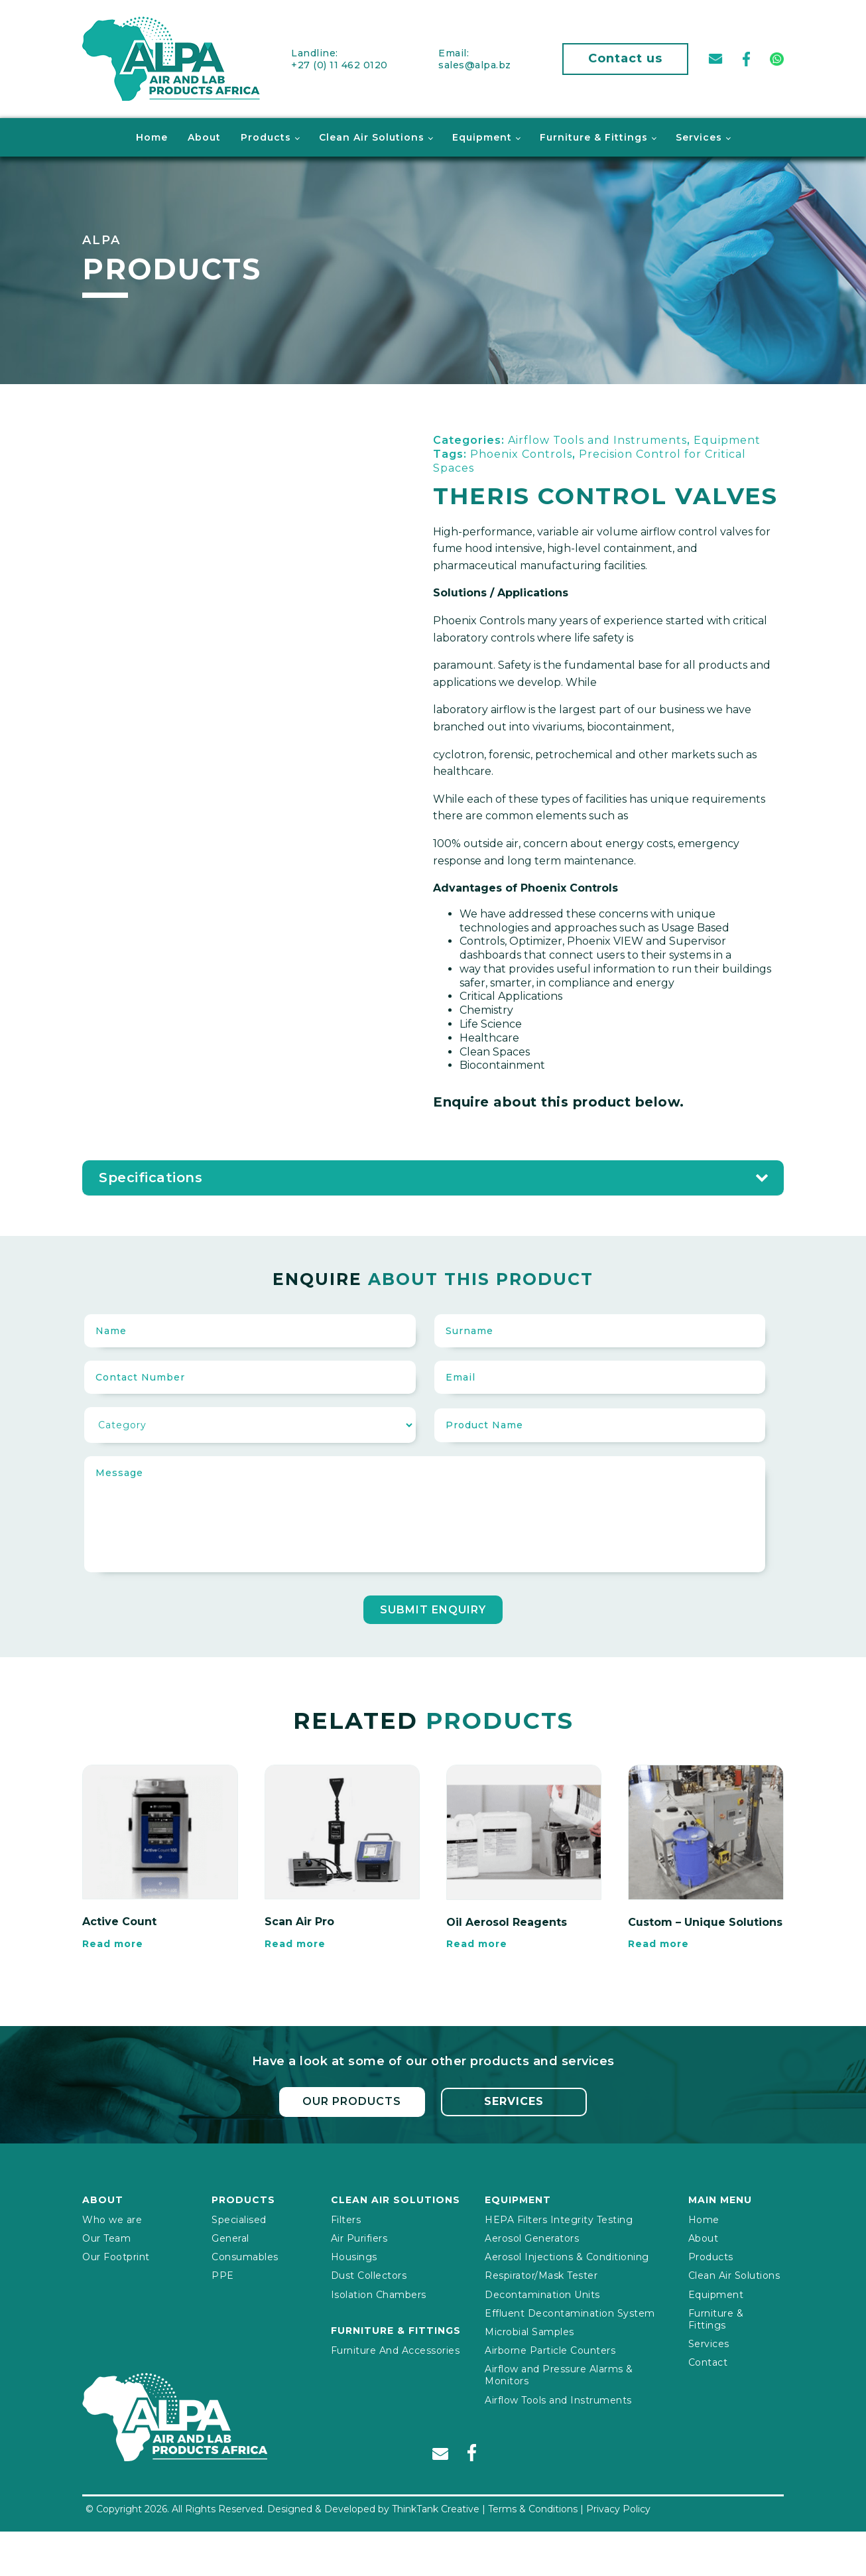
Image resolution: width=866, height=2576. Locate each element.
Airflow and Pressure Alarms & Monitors (559, 2374)
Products (266, 137)
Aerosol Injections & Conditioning (567, 2256)
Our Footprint (116, 2256)
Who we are (112, 2218)
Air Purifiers (359, 2238)
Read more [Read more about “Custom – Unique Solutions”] (658, 1943)
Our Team (106, 2238)
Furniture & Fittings (594, 137)
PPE (223, 2275)
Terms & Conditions (533, 2508)
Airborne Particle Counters (550, 2350)
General (230, 2238)
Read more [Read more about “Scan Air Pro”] (295, 1943)
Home (152, 137)
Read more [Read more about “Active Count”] (112, 1943)
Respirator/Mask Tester (541, 2275)
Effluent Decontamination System (570, 2312)
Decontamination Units (542, 2293)
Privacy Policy (618, 2508)
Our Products (351, 2100)
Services (699, 137)
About (204, 137)
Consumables (245, 2256)
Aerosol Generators (532, 2238)
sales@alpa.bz (474, 64)
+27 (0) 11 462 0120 (339, 64)
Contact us (625, 58)
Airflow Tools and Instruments (558, 2399)
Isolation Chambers (378, 2293)
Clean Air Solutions (371, 137)
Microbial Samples (529, 2331)
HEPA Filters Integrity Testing (559, 2218)
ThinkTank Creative (435, 2508)
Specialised (239, 2218)
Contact (708, 2362)
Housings (354, 2256)
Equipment (482, 137)
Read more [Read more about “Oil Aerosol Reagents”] (476, 1943)
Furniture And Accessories (395, 2349)
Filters (346, 2218)
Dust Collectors (369, 2275)
